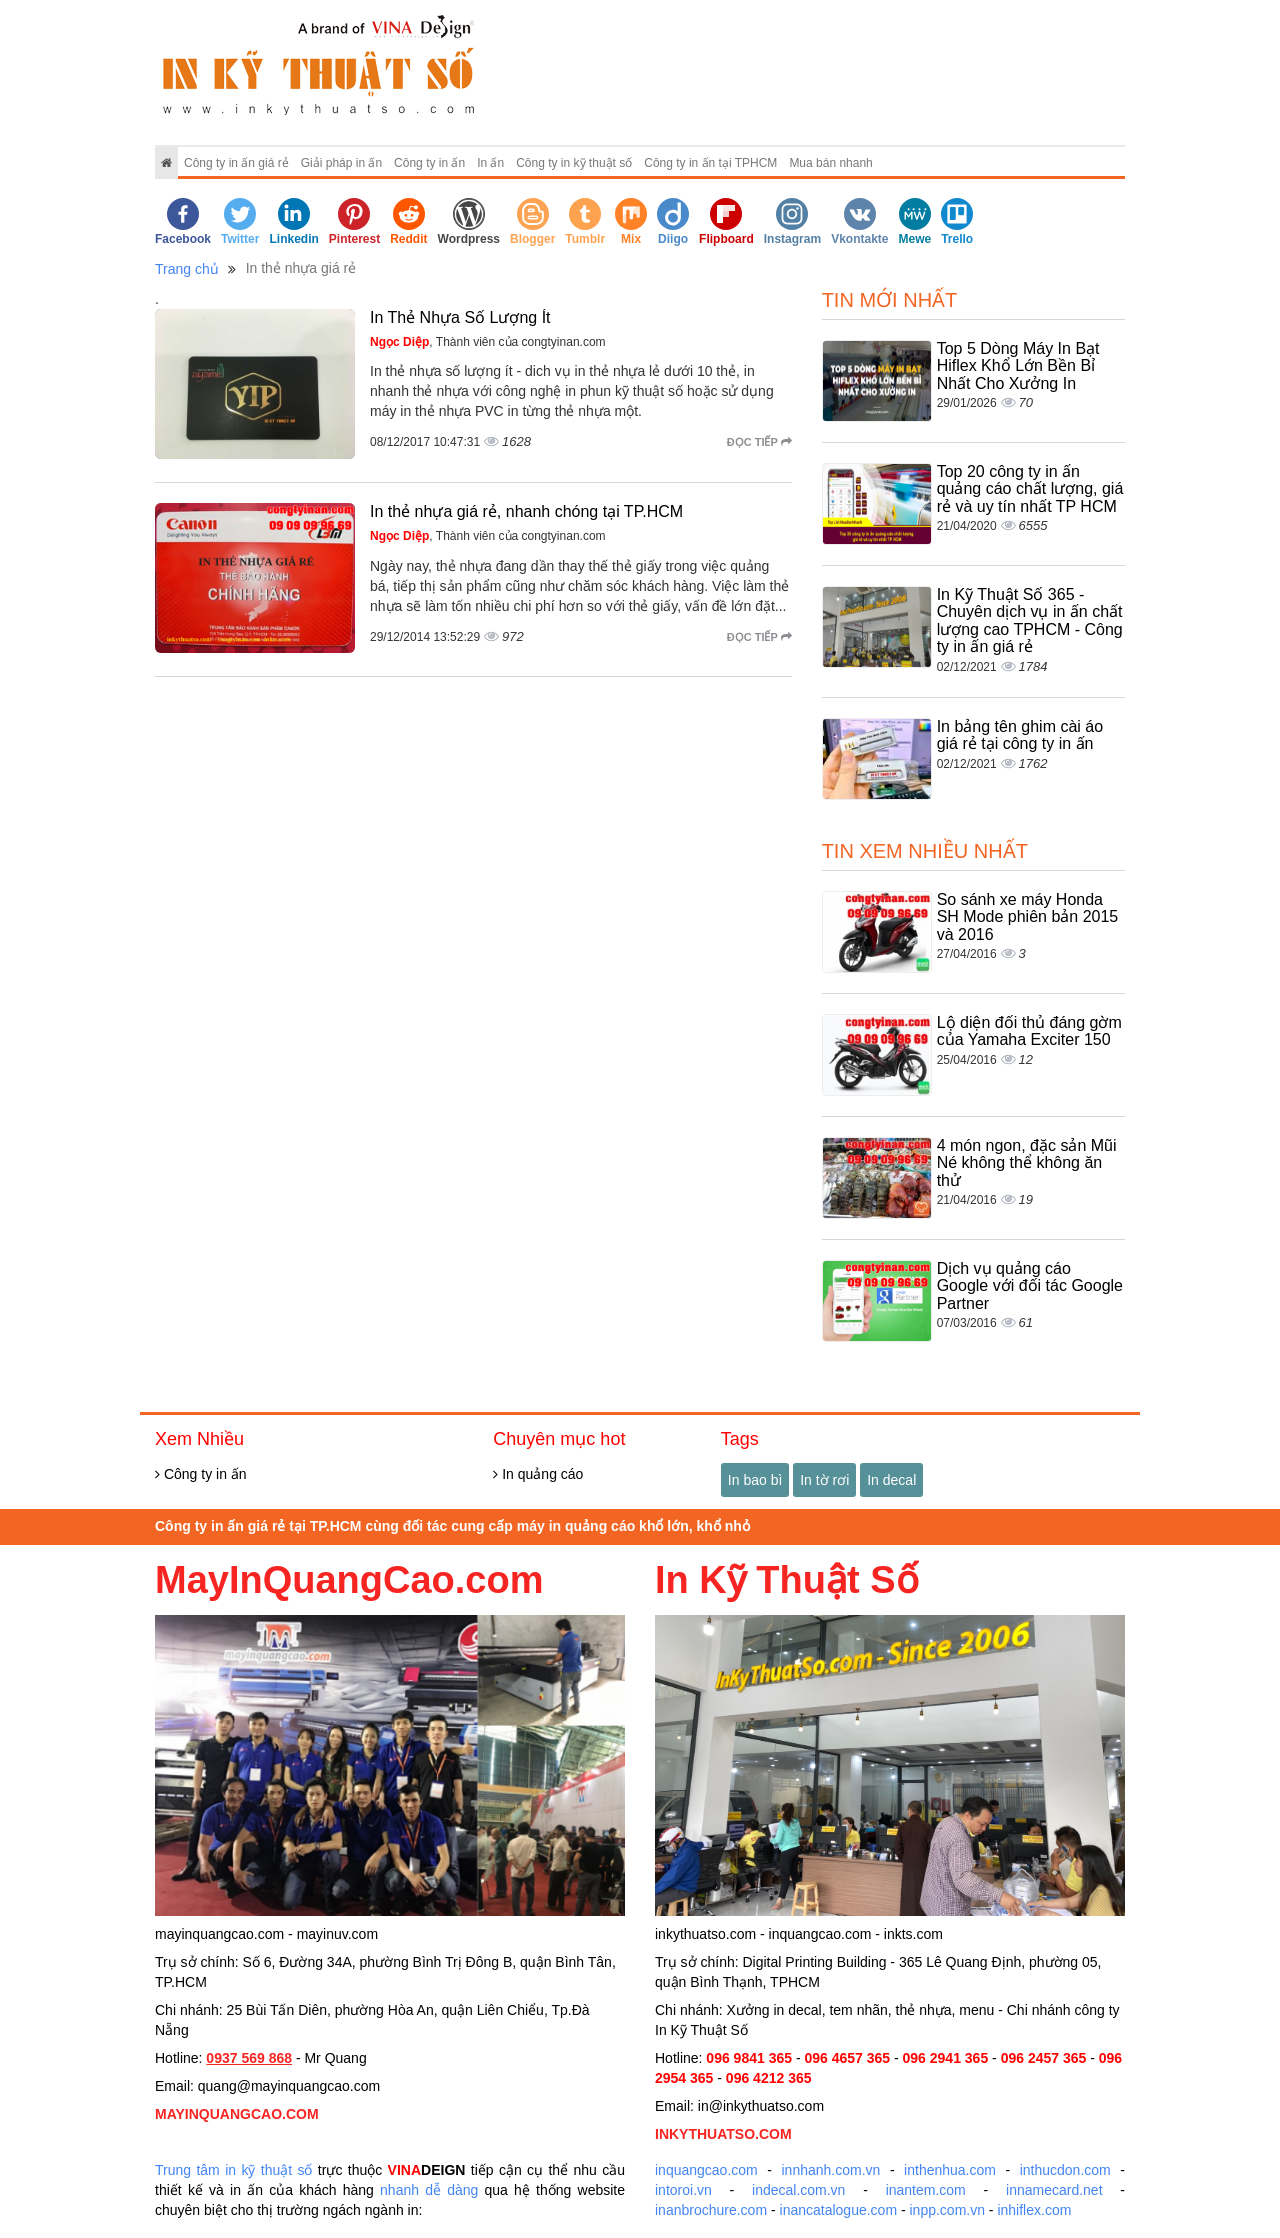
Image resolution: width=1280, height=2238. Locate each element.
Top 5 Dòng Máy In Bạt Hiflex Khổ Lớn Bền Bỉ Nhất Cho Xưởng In (1018, 366)
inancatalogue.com (839, 2210)
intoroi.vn (683, 2190)
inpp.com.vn (947, 2210)
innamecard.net (1054, 2190)
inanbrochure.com (711, 2210)
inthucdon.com (1065, 2170)
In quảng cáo (538, 1474)
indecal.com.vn (798, 2190)
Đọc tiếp (759, 442)
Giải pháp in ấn (341, 163)
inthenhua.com (950, 2170)
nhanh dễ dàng (429, 2190)
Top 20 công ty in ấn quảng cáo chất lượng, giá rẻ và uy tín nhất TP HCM (1030, 489)
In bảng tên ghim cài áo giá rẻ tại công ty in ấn (1020, 735)
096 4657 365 (847, 2058)
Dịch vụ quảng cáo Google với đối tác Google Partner (1030, 1286)
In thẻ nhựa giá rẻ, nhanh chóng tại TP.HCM (526, 511)
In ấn (490, 163)
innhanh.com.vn (831, 2170)
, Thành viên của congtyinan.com (488, 342)
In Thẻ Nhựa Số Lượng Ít (460, 317)
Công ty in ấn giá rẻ (236, 163)
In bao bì (755, 1480)
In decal (891, 1480)
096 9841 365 (749, 2058)
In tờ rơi (824, 1480)
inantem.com (926, 2190)
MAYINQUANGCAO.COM (237, 2114)
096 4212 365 (769, 2078)
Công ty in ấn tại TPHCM (710, 163)
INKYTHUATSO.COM (723, 2134)
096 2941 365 (946, 2058)
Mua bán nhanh (830, 163)
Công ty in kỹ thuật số (574, 163)
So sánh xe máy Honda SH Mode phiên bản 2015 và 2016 (1028, 917)
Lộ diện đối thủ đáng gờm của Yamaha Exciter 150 (1029, 1031)
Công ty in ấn (429, 163)
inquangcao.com (706, 2170)
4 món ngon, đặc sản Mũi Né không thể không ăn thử (1027, 1163)
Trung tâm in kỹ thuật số (233, 2170)
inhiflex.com (1034, 2210)
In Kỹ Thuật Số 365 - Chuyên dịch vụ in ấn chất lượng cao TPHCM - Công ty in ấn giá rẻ (1030, 621)
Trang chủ (187, 269)
